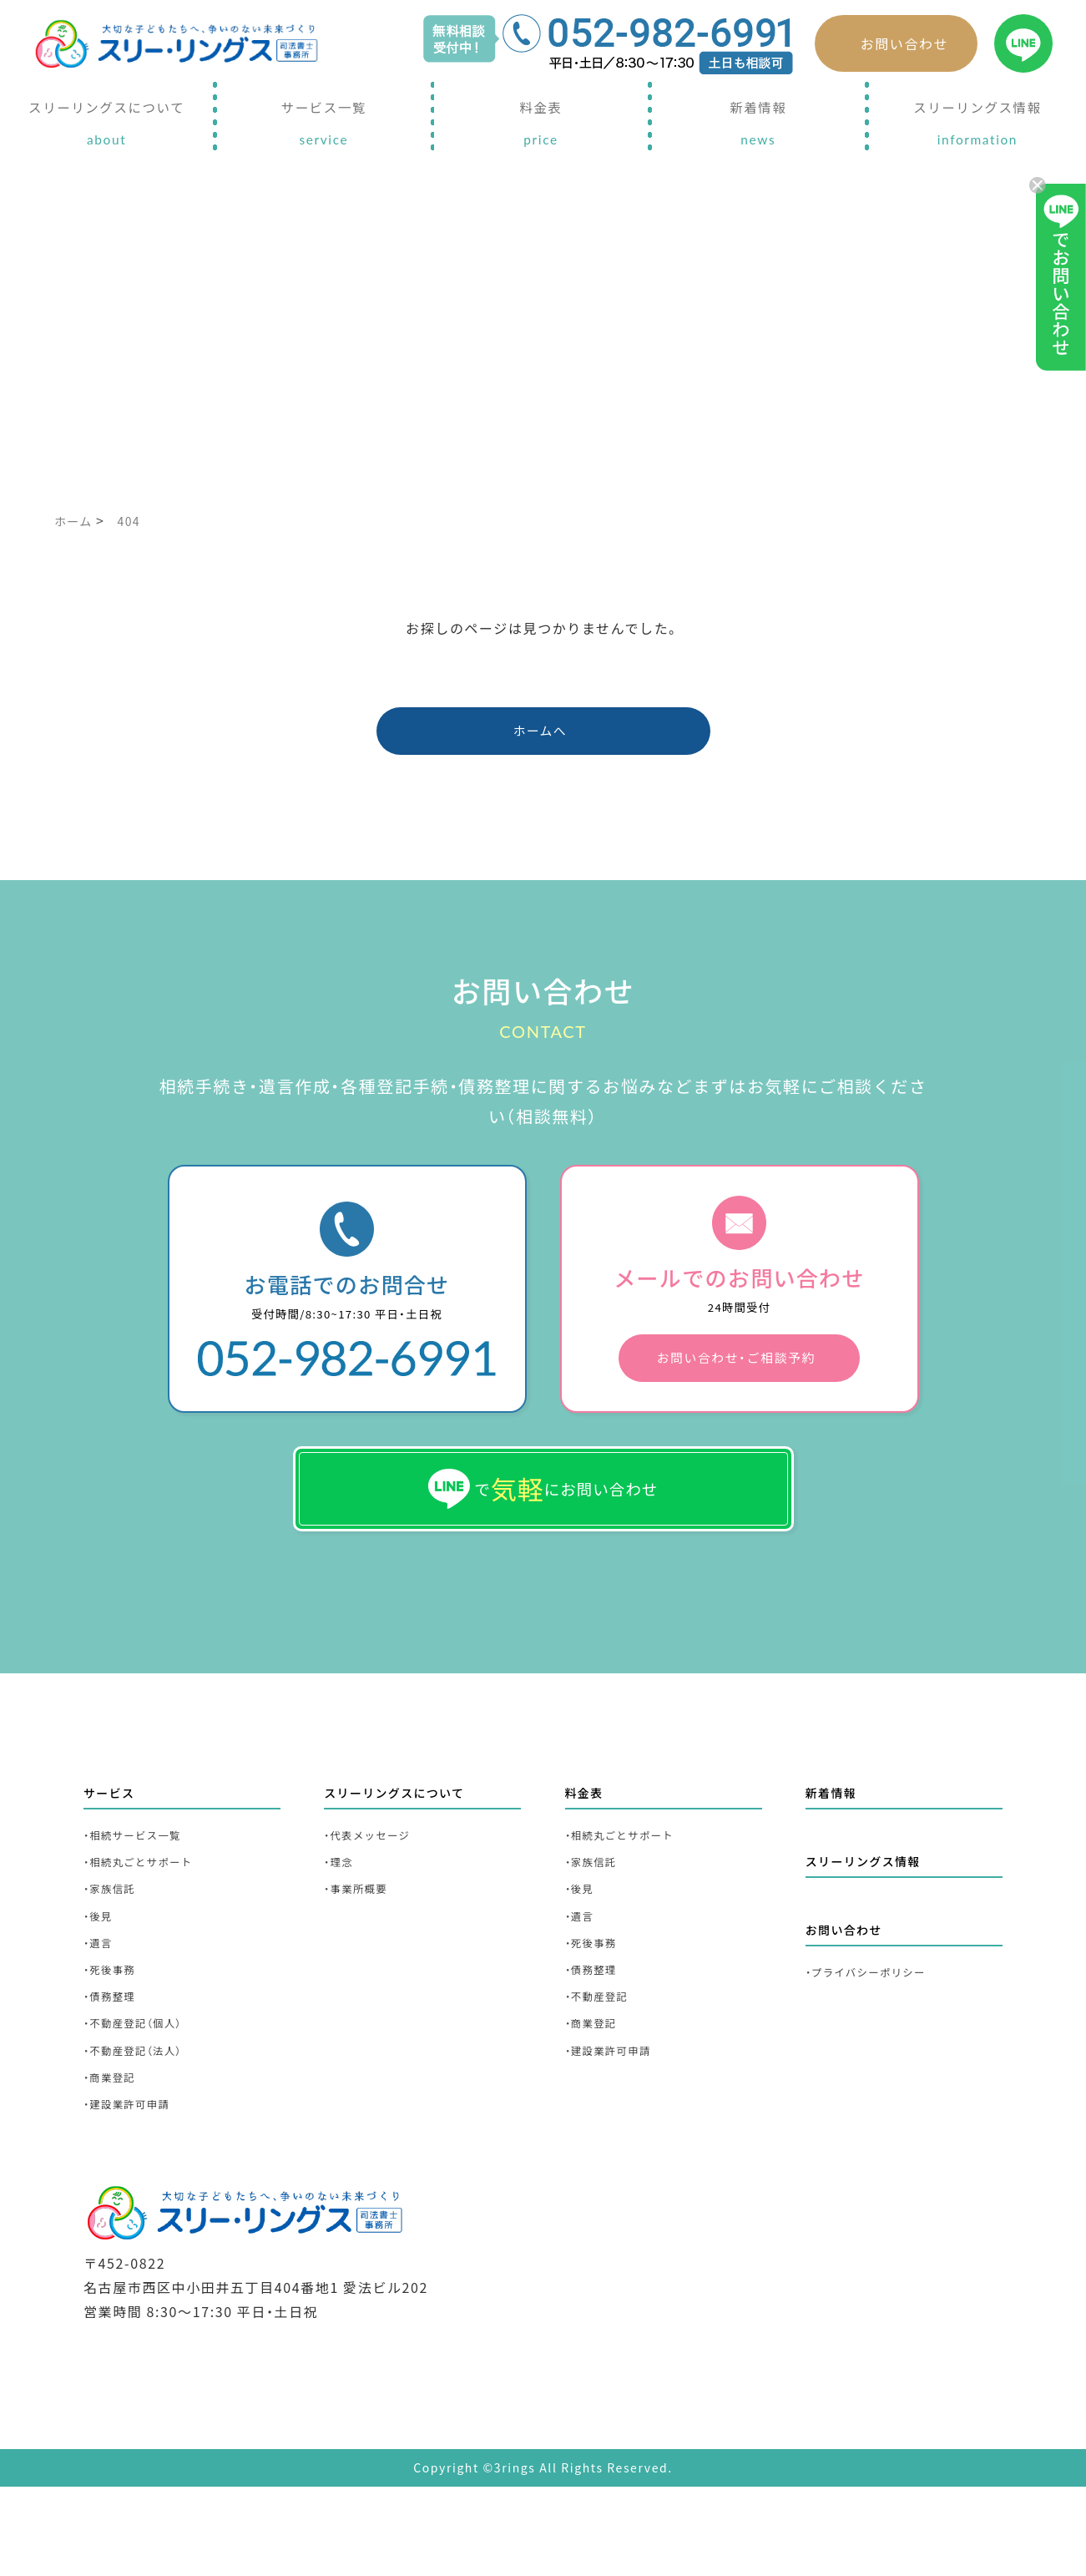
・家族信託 (115, 1949)
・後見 (101, 1980)
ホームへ (540, 737)
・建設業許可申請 (136, 2196)
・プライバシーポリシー (879, 2033)
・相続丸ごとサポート (149, 1918)
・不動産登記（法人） (144, 2134)
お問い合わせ (905, 43)
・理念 (342, 1918)
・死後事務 (115, 2042)
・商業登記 (115, 2165)
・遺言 (101, 2011)
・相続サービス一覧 (142, 1887)
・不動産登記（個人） (144, 2104)
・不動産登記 (604, 2073)
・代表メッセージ (376, 1887)
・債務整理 (115, 2073)
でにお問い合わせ (543, 1526)
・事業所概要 (363, 1949)
